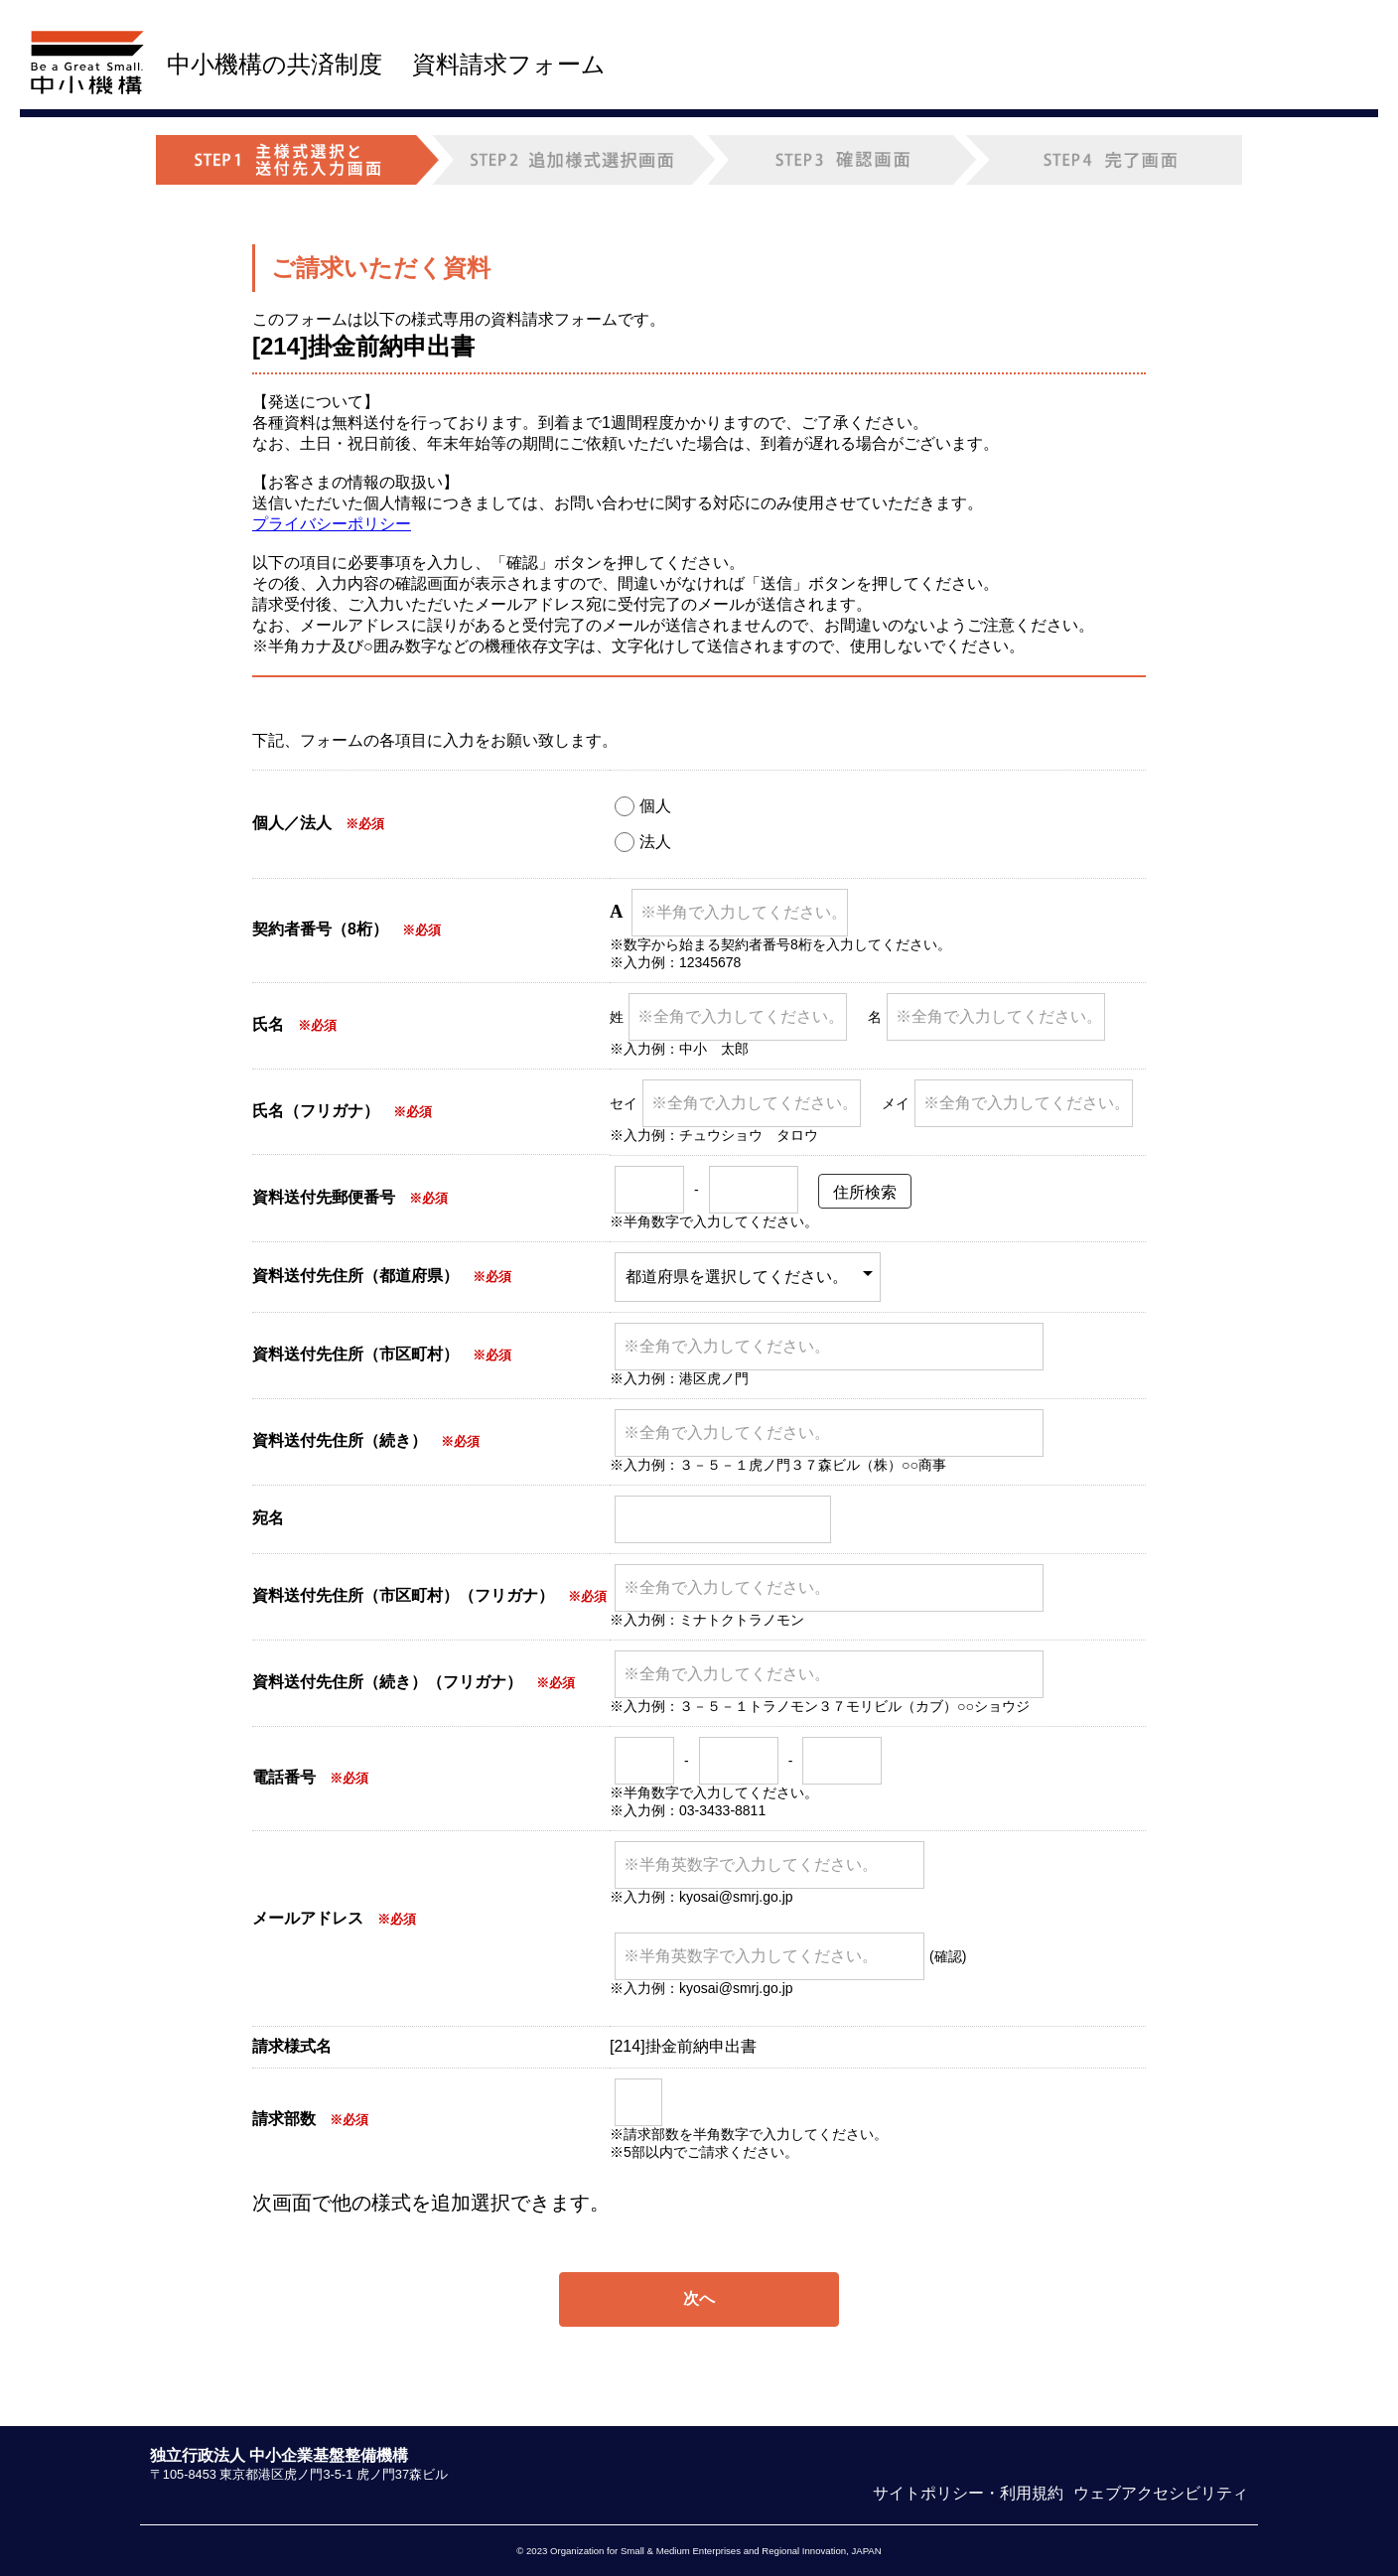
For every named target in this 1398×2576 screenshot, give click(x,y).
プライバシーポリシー (331, 523)
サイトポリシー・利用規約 (968, 2493)
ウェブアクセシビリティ (1160, 2493)
